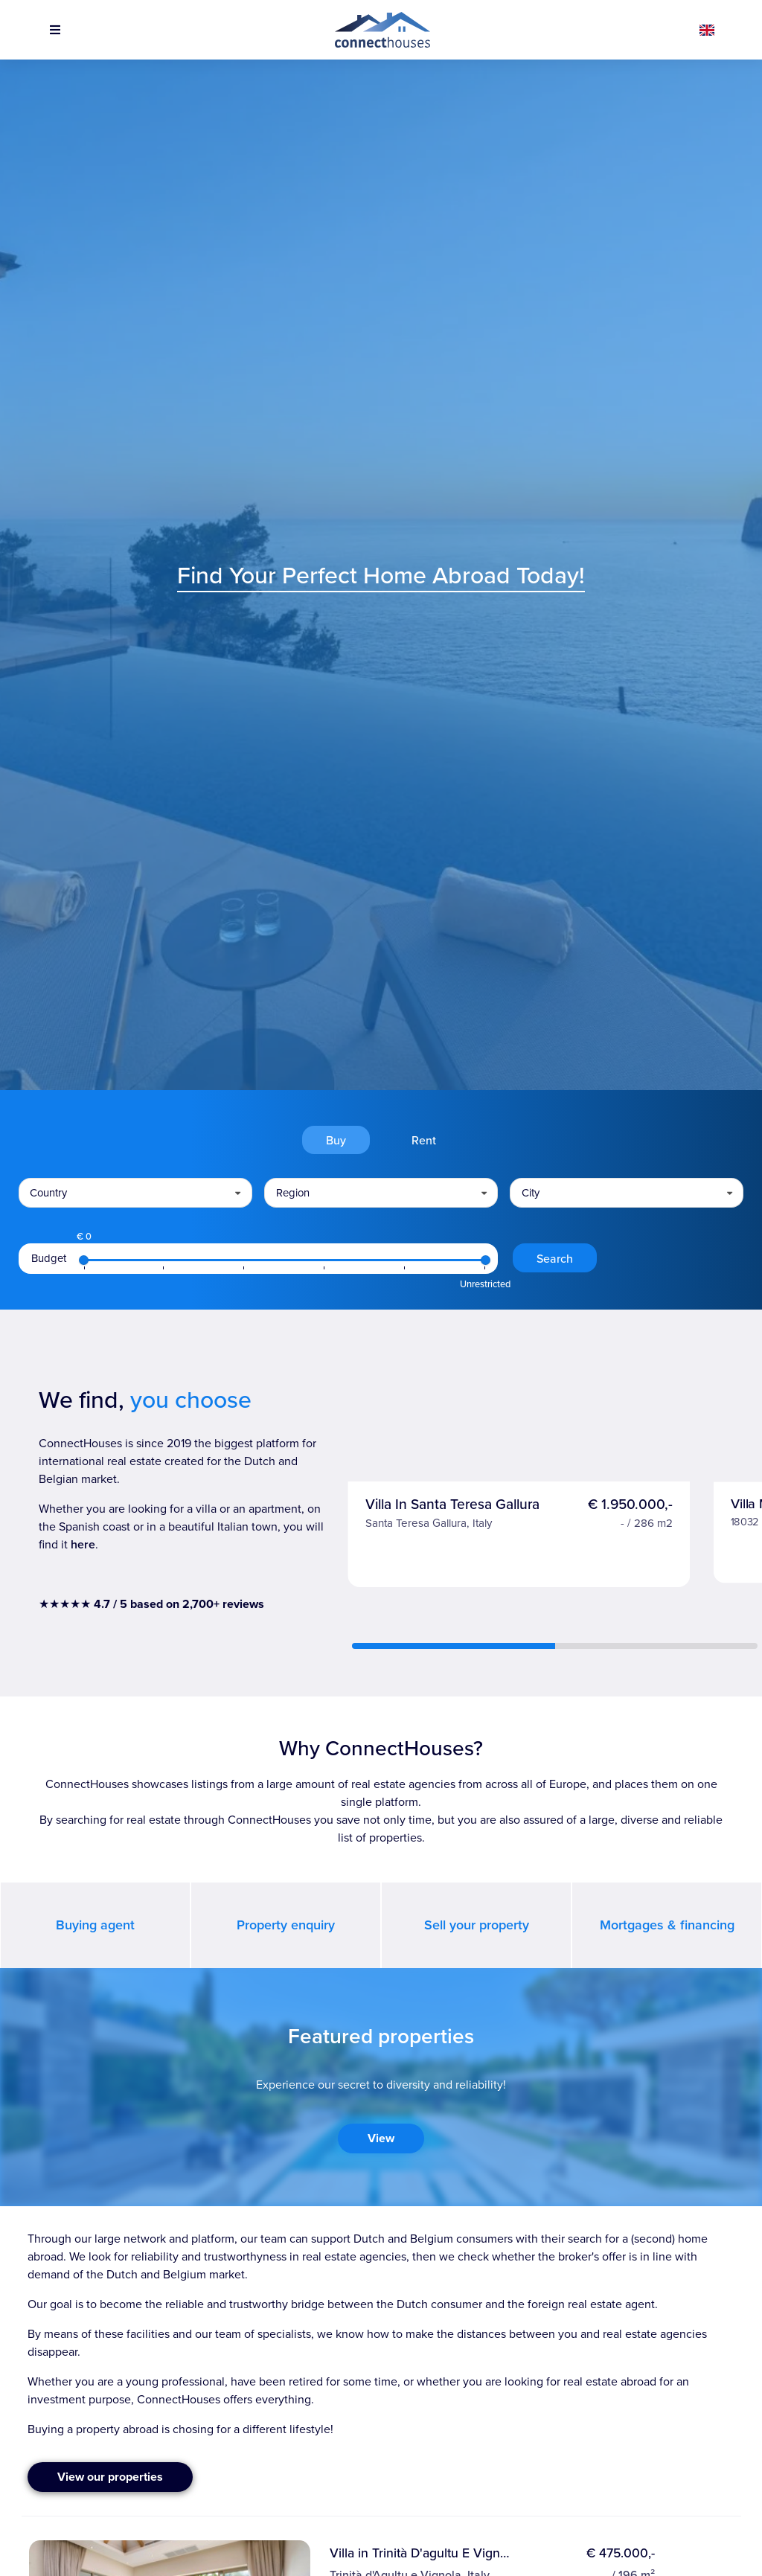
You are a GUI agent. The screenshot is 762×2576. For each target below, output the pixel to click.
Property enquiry (286, 1925)
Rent (424, 1140)
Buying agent (95, 1925)
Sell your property (476, 1925)
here (83, 1544)
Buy (336, 1140)
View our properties (110, 2476)
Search (555, 1258)
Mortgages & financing (667, 1925)
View (381, 2138)
